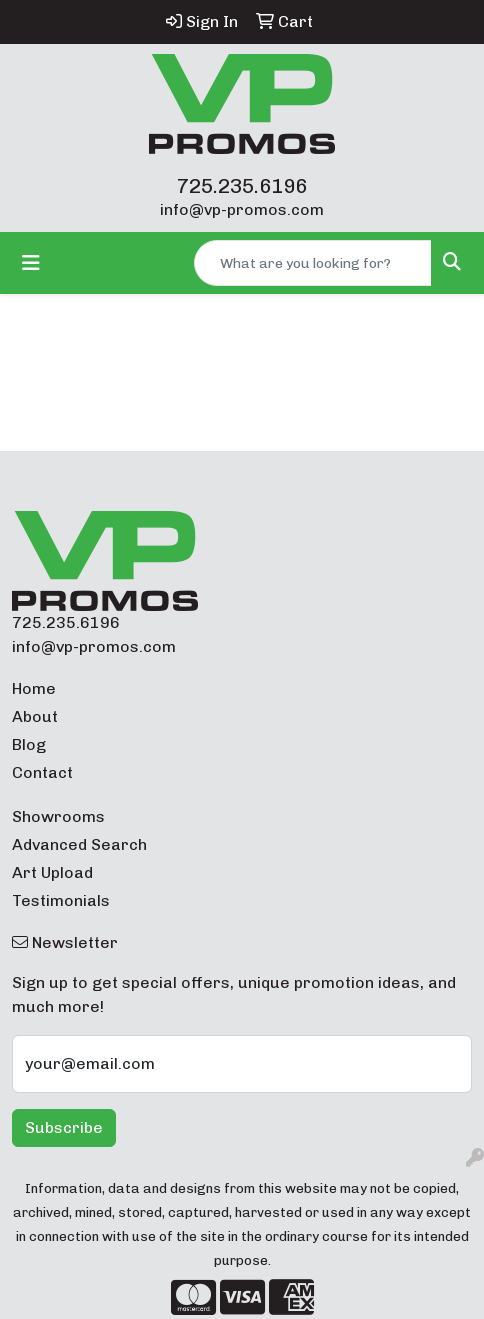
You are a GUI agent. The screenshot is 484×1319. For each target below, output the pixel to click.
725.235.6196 (242, 186)
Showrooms (58, 816)
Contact (42, 772)
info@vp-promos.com (242, 209)
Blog (29, 744)
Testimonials (61, 900)
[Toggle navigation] (31, 263)
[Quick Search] (313, 263)
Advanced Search (79, 844)
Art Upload (52, 872)
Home (34, 688)
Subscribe (64, 1127)
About (35, 716)
